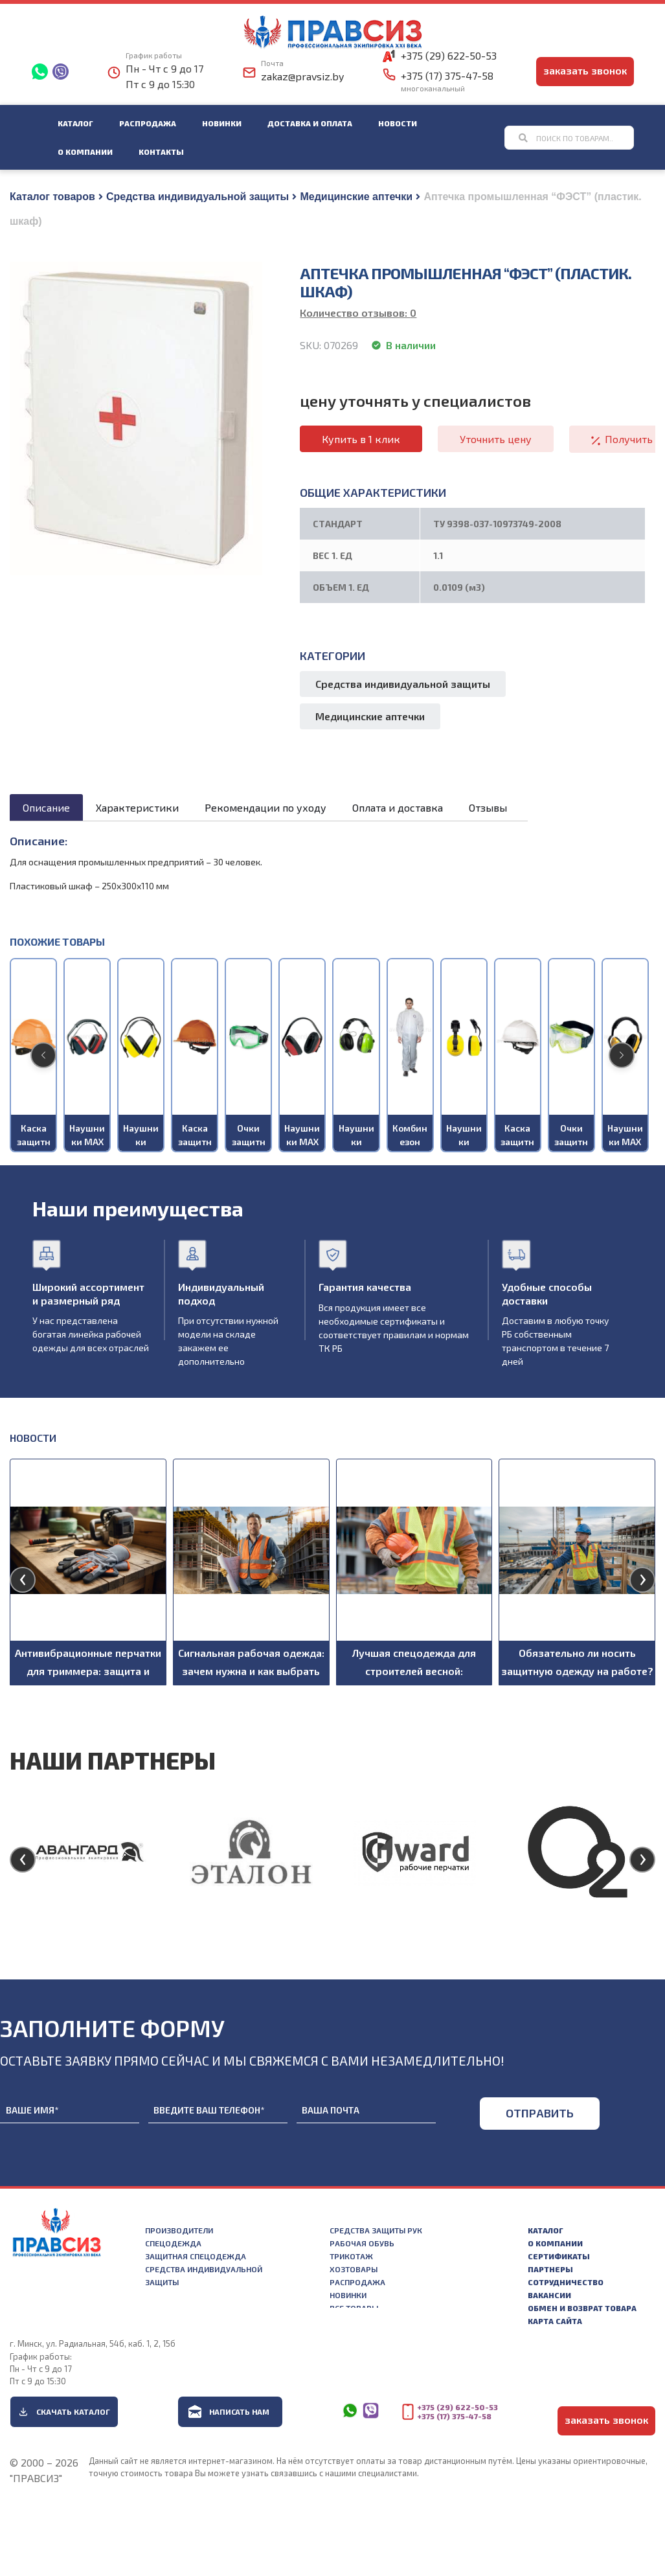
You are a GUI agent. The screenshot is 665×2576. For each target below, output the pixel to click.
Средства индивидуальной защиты (197, 196)
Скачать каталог (73, 2411)
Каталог (75, 123)
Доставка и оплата (309, 123)
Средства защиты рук (376, 2230)
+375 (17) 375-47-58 (447, 75)
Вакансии (549, 2294)
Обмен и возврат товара (582, 2307)
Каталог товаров (52, 196)
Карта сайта (555, 2320)
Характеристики (137, 807)
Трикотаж (351, 2256)
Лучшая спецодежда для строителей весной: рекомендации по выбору (414, 1671)
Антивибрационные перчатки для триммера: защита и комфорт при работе (88, 1671)
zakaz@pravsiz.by (302, 76)
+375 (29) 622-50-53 (449, 55)
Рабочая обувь (362, 2243)
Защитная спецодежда (195, 2256)
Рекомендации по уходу (265, 807)
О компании (85, 151)
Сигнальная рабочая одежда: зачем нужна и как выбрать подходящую (251, 1671)
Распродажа (147, 123)
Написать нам (239, 2411)
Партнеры (550, 2269)
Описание (46, 807)
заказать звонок (585, 70)
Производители (179, 2230)
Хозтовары (354, 2269)
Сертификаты (559, 2256)
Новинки (222, 123)
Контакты (161, 151)
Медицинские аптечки (356, 196)
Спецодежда (173, 2243)
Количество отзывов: (358, 312)
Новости (397, 123)
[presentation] (23, 1580)
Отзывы (488, 807)
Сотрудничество (565, 2281)
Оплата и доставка (397, 807)
